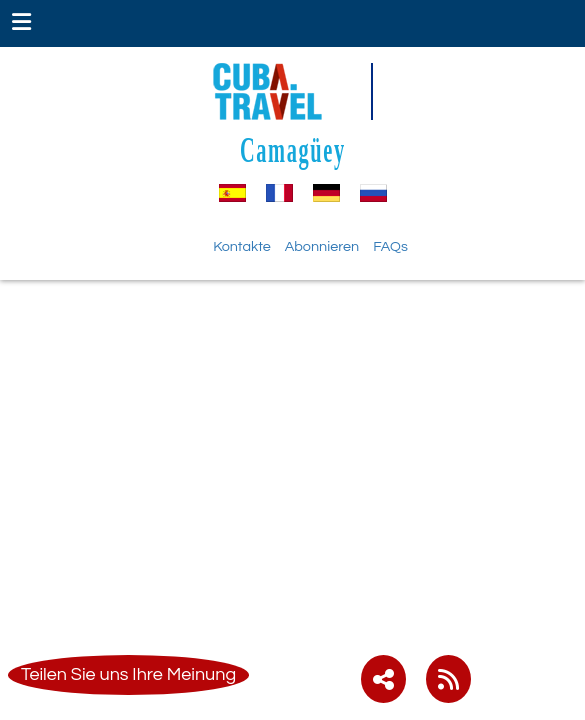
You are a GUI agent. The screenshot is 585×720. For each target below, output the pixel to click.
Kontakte (242, 246)
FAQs (390, 246)
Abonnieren (322, 246)
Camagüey (293, 149)
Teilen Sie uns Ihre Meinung (128, 674)
